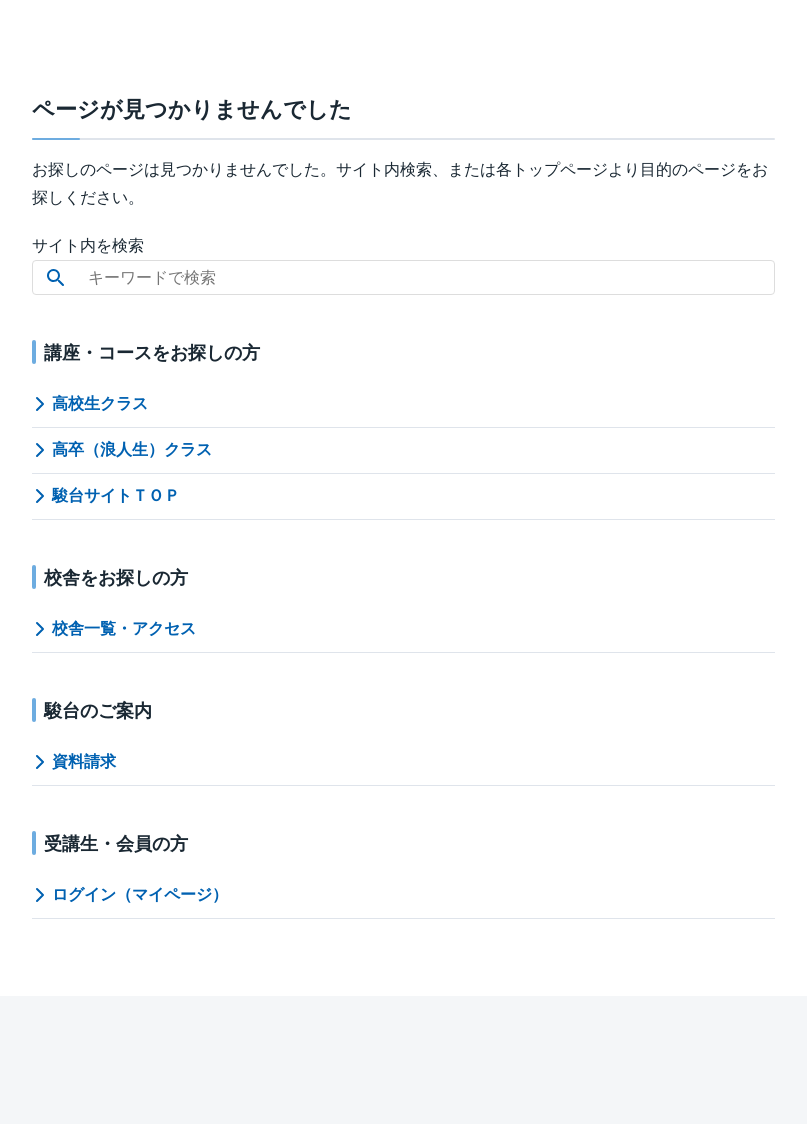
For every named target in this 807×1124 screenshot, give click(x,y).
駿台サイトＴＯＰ (106, 495)
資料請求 (74, 761)
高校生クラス (90, 403)
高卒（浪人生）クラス (122, 449)
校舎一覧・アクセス (114, 628)
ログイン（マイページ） (130, 894)
